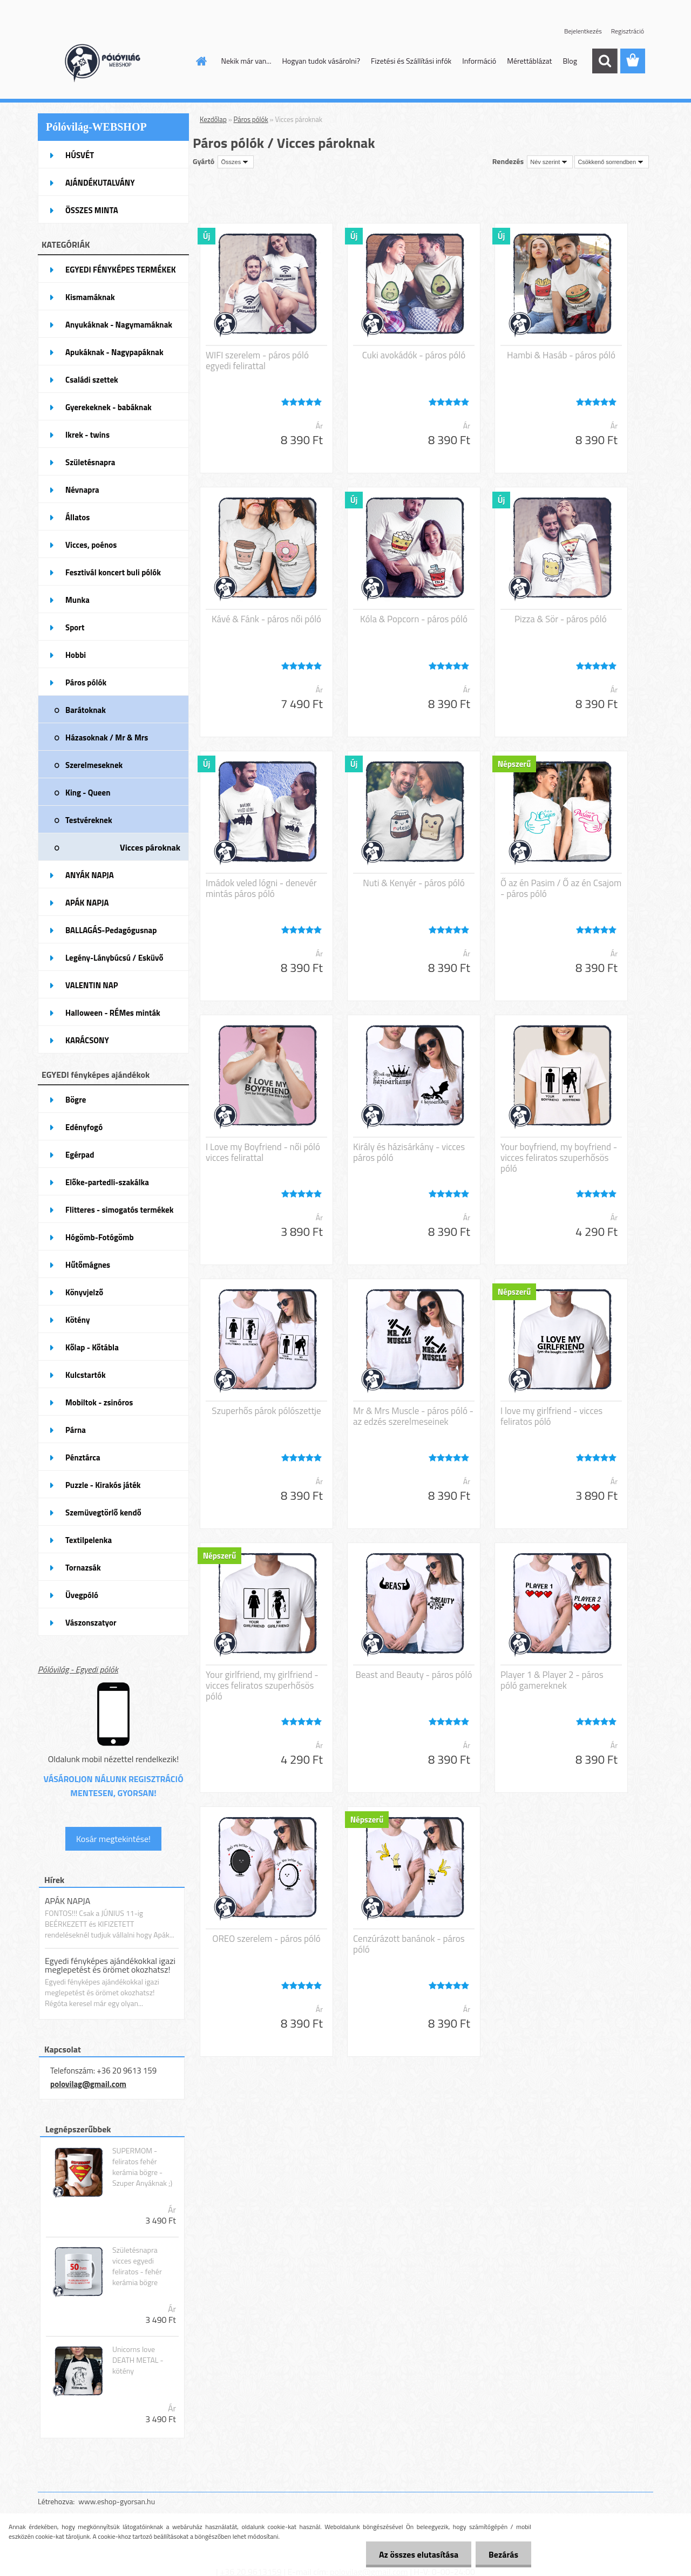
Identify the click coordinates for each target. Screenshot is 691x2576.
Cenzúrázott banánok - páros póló (409, 1944)
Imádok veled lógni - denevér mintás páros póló (261, 888)
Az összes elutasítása (417, 2554)
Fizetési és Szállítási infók (411, 60)
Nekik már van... (246, 60)
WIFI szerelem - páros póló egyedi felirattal (257, 360)
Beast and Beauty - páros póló (414, 1674)
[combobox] (550, 161)
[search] (604, 61)
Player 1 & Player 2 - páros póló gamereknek (552, 1680)
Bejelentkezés (583, 31)
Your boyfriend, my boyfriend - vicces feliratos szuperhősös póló (558, 1157)
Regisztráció (627, 31)
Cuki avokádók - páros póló (413, 355)
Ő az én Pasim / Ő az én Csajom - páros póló (560, 888)
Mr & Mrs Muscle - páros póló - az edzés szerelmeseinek (413, 1416)
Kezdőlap (213, 119)
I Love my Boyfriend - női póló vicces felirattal (263, 1152)
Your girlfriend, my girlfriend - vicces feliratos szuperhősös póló (262, 1685)
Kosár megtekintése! (113, 1838)
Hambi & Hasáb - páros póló (561, 355)
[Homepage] (200, 61)
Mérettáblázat (529, 60)
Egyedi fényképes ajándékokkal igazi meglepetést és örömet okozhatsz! (110, 1965)
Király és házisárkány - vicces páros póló (409, 1152)
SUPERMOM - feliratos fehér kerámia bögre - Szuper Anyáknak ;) (142, 2166)
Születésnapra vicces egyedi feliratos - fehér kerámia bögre (137, 2266)
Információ (479, 60)
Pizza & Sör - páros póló (560, 619)
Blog (570, 60)
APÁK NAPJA (67, 1900)
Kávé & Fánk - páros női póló (266, 619)
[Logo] (112, 62)
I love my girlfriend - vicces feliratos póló (551, 1416)
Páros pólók (251, 119)
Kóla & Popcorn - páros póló (414, 619)
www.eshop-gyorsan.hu (116, 2501)
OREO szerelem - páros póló (266, 1938)
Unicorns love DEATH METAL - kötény (138, 2360)
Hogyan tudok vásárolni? (321, 60)
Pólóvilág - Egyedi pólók (78, 1669)
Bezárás (503, 2554)
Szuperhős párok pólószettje (266, 1410)
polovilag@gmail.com (88, 2084)
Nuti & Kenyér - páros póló (414, 883)
